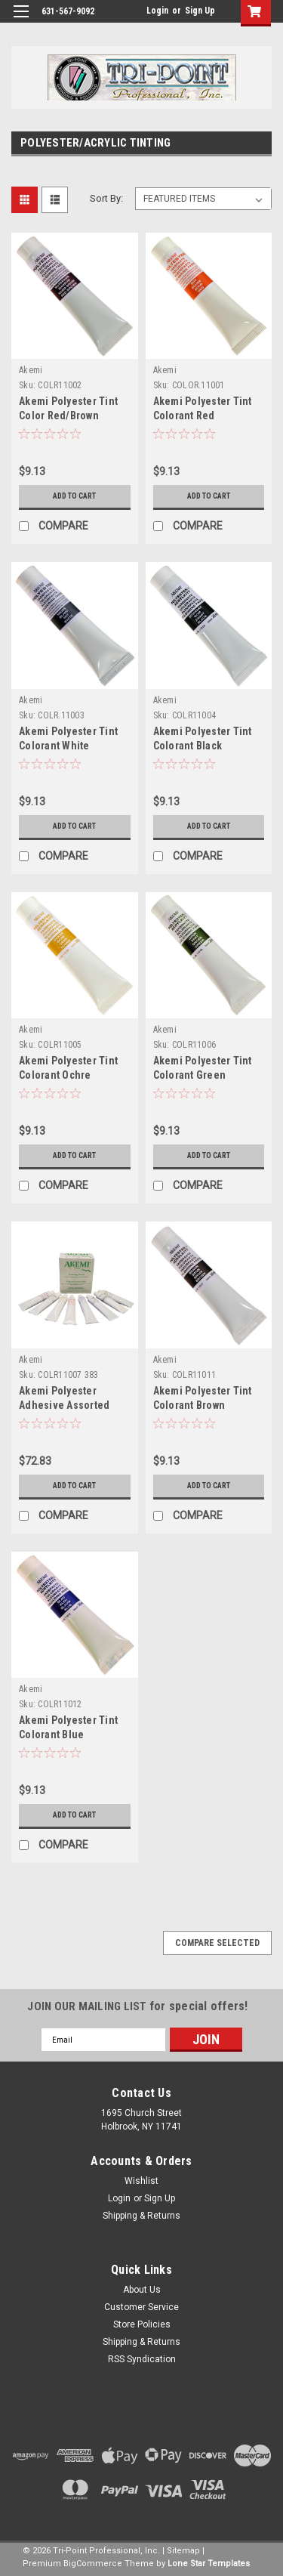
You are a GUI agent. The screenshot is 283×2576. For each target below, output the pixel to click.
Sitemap (183, 2551)
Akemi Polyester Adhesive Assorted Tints (64, 1405)
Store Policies (142, 2324)
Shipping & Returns (141, 2215)
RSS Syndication (142, 2359)
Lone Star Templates (209, 2563)
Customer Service (141, 2307)
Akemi (30, 370)
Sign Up (200, 10)
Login (157, 10)
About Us (142, 2289)
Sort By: (106, 198)
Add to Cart (74, 496)
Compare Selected (217, 1943)
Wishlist (141, 2181)
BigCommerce (92, 2563)
